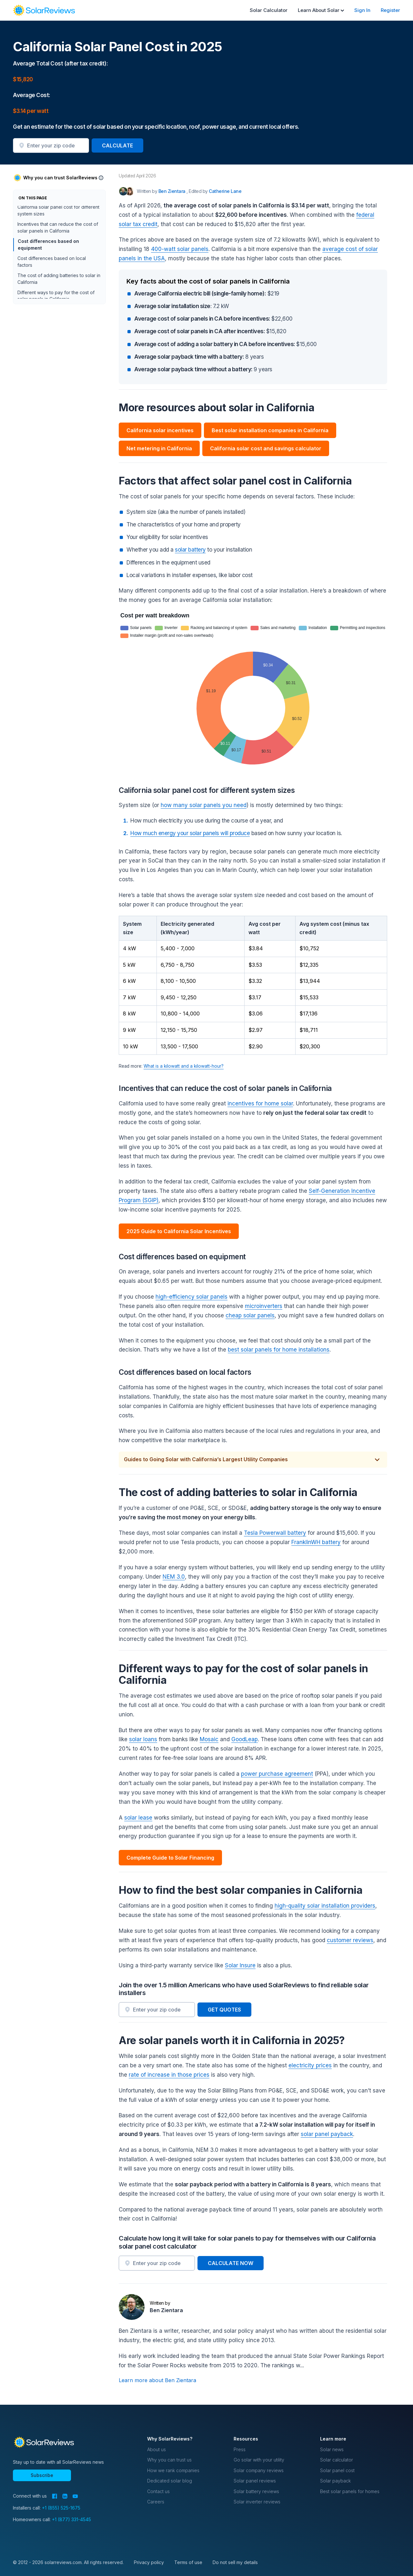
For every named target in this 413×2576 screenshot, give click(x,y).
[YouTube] (75, 2496)
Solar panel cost (337, 2470)
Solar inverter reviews (257, 2501)
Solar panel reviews (255, 2480)
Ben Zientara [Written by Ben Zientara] (172, 191)
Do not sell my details (235, 2562)
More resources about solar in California (49, 212)
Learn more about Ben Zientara (157, 2380)
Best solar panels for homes (349, 2491)
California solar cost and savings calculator (265, 448)
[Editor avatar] (129, 191)
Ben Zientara (166, 2310)
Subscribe (42, 2475)
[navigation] (44, 10)
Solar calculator (336, 2459)
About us (156, 2449)
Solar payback (335, 2480)
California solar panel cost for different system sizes (58, 246)
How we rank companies (173, 2470)
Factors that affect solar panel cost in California (56, 229)
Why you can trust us (169, 2459)
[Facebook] (54, 2496)
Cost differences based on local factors (51, 298)
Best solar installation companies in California (270, 430)
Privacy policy (149, 2562)
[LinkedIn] (64, 2496)
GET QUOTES (224, 2009)
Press (240, 2449)
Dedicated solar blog (169, 2480)
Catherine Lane (225, 191)
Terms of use (188, 2562)
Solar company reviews (259, 2470)
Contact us (158, 2491)
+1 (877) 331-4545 (71, 2519)
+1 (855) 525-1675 (61, 2508)
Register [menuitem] (390, 10)
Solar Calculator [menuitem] (268, 10)
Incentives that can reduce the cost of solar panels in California (57, 263)
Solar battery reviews (256, 2491)
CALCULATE (117, 145)
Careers (155, 2501)
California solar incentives (160, 430)
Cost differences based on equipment (47, 280)
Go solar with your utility (259, 2459)
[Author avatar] (123, 191)
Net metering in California (159, 448)
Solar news (332, 2449)
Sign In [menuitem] (362, 10)
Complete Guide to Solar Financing (170, 1857)
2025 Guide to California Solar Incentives (178, 1231)
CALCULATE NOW (230, 2263)
